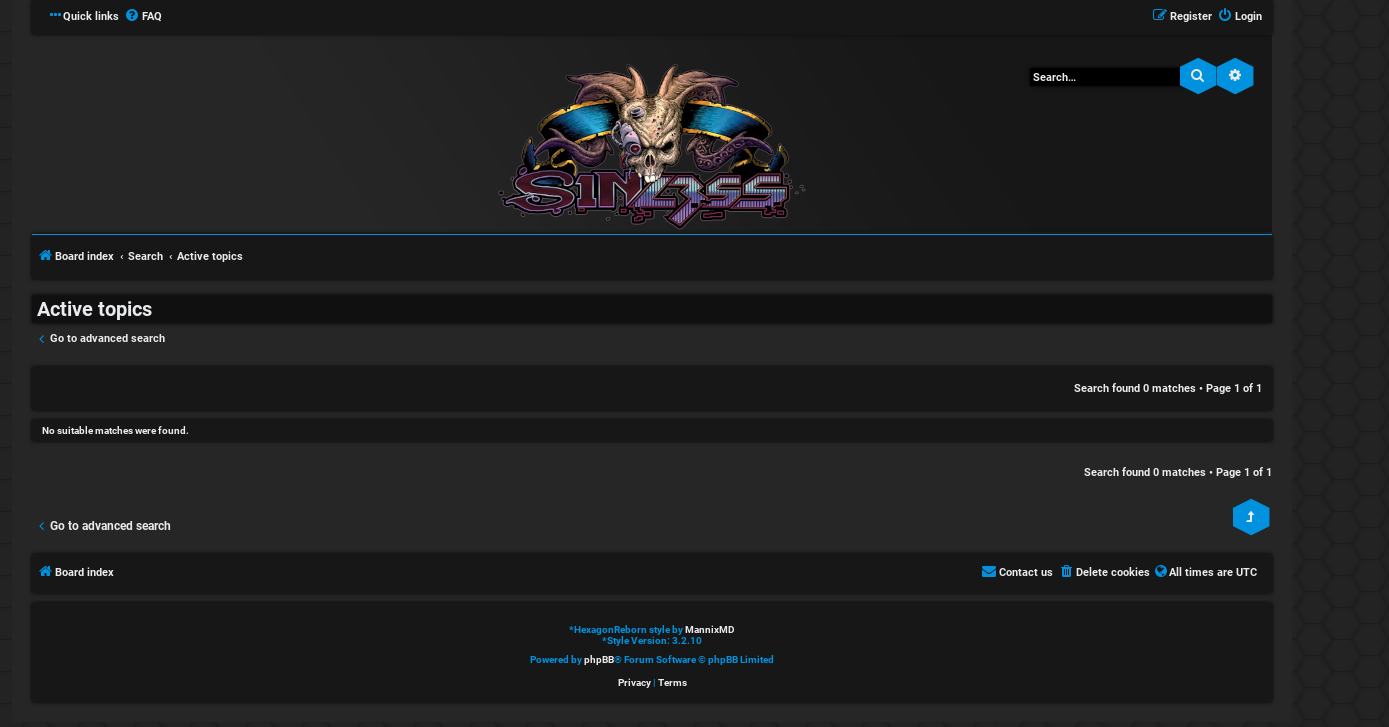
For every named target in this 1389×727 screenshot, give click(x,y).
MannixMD (710, 629)
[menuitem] (143, 17)
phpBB (599, 659)
